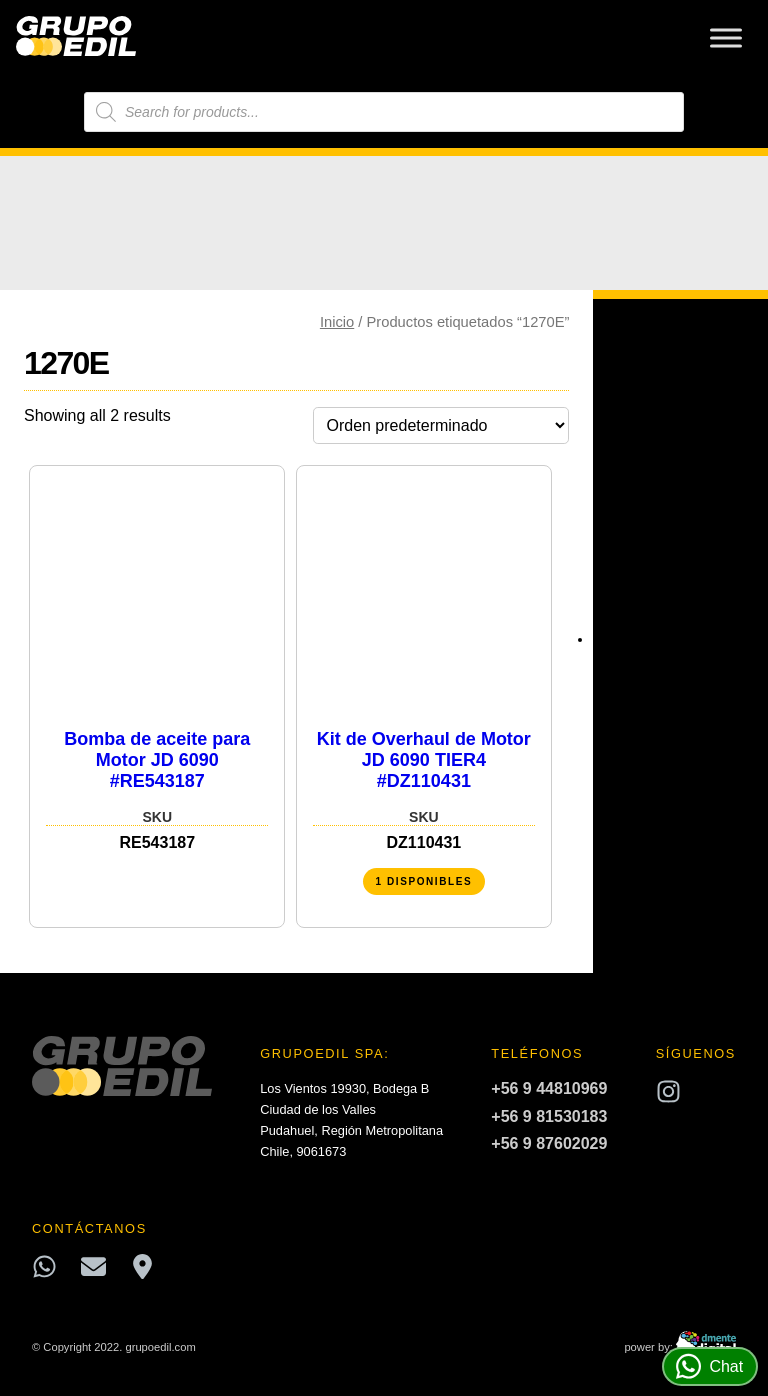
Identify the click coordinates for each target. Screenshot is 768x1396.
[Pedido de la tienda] (441, 425)
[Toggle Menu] (726, 37)
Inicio (337, 322)
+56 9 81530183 (549, 1116)
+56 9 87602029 (549, 1143)
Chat (709, 1366)
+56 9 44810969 (549, 1088)
